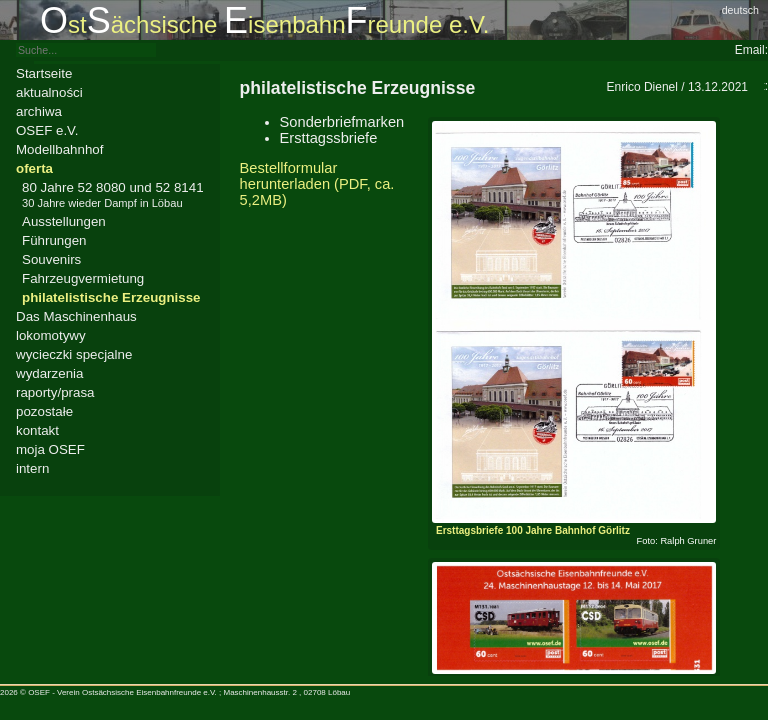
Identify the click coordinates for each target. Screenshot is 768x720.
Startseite (44, 73)
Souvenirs (51, 259)
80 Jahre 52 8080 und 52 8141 (113, 194)
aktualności (49, 92)
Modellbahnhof (59, 149)
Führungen (54, 240)
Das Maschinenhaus (76, 316)
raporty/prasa (55, 392)
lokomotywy (51, 335)
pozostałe (44, 411)
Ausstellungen (64, 221)
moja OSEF (50, 449)
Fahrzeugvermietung (83, 278)
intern (32, 468)
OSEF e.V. (47, 130)
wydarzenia (49, 373)
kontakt (37, 430)
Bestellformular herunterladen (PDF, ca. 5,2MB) (317, 184)
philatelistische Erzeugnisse (111, 297)
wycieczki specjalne (74, 354)
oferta (34, 168)
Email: (751, 50)
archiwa (39, 111)
